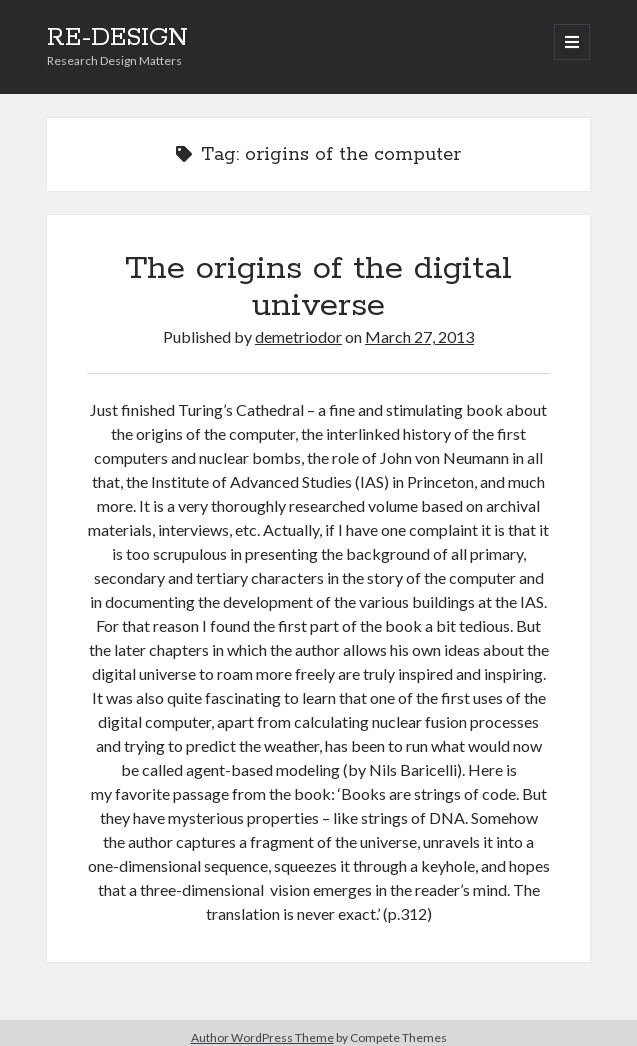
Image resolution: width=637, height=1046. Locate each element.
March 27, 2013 (419, 336)
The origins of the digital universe (318, 287)
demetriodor (298, 336)
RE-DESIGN (117, 38)
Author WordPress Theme (262, 1037)
